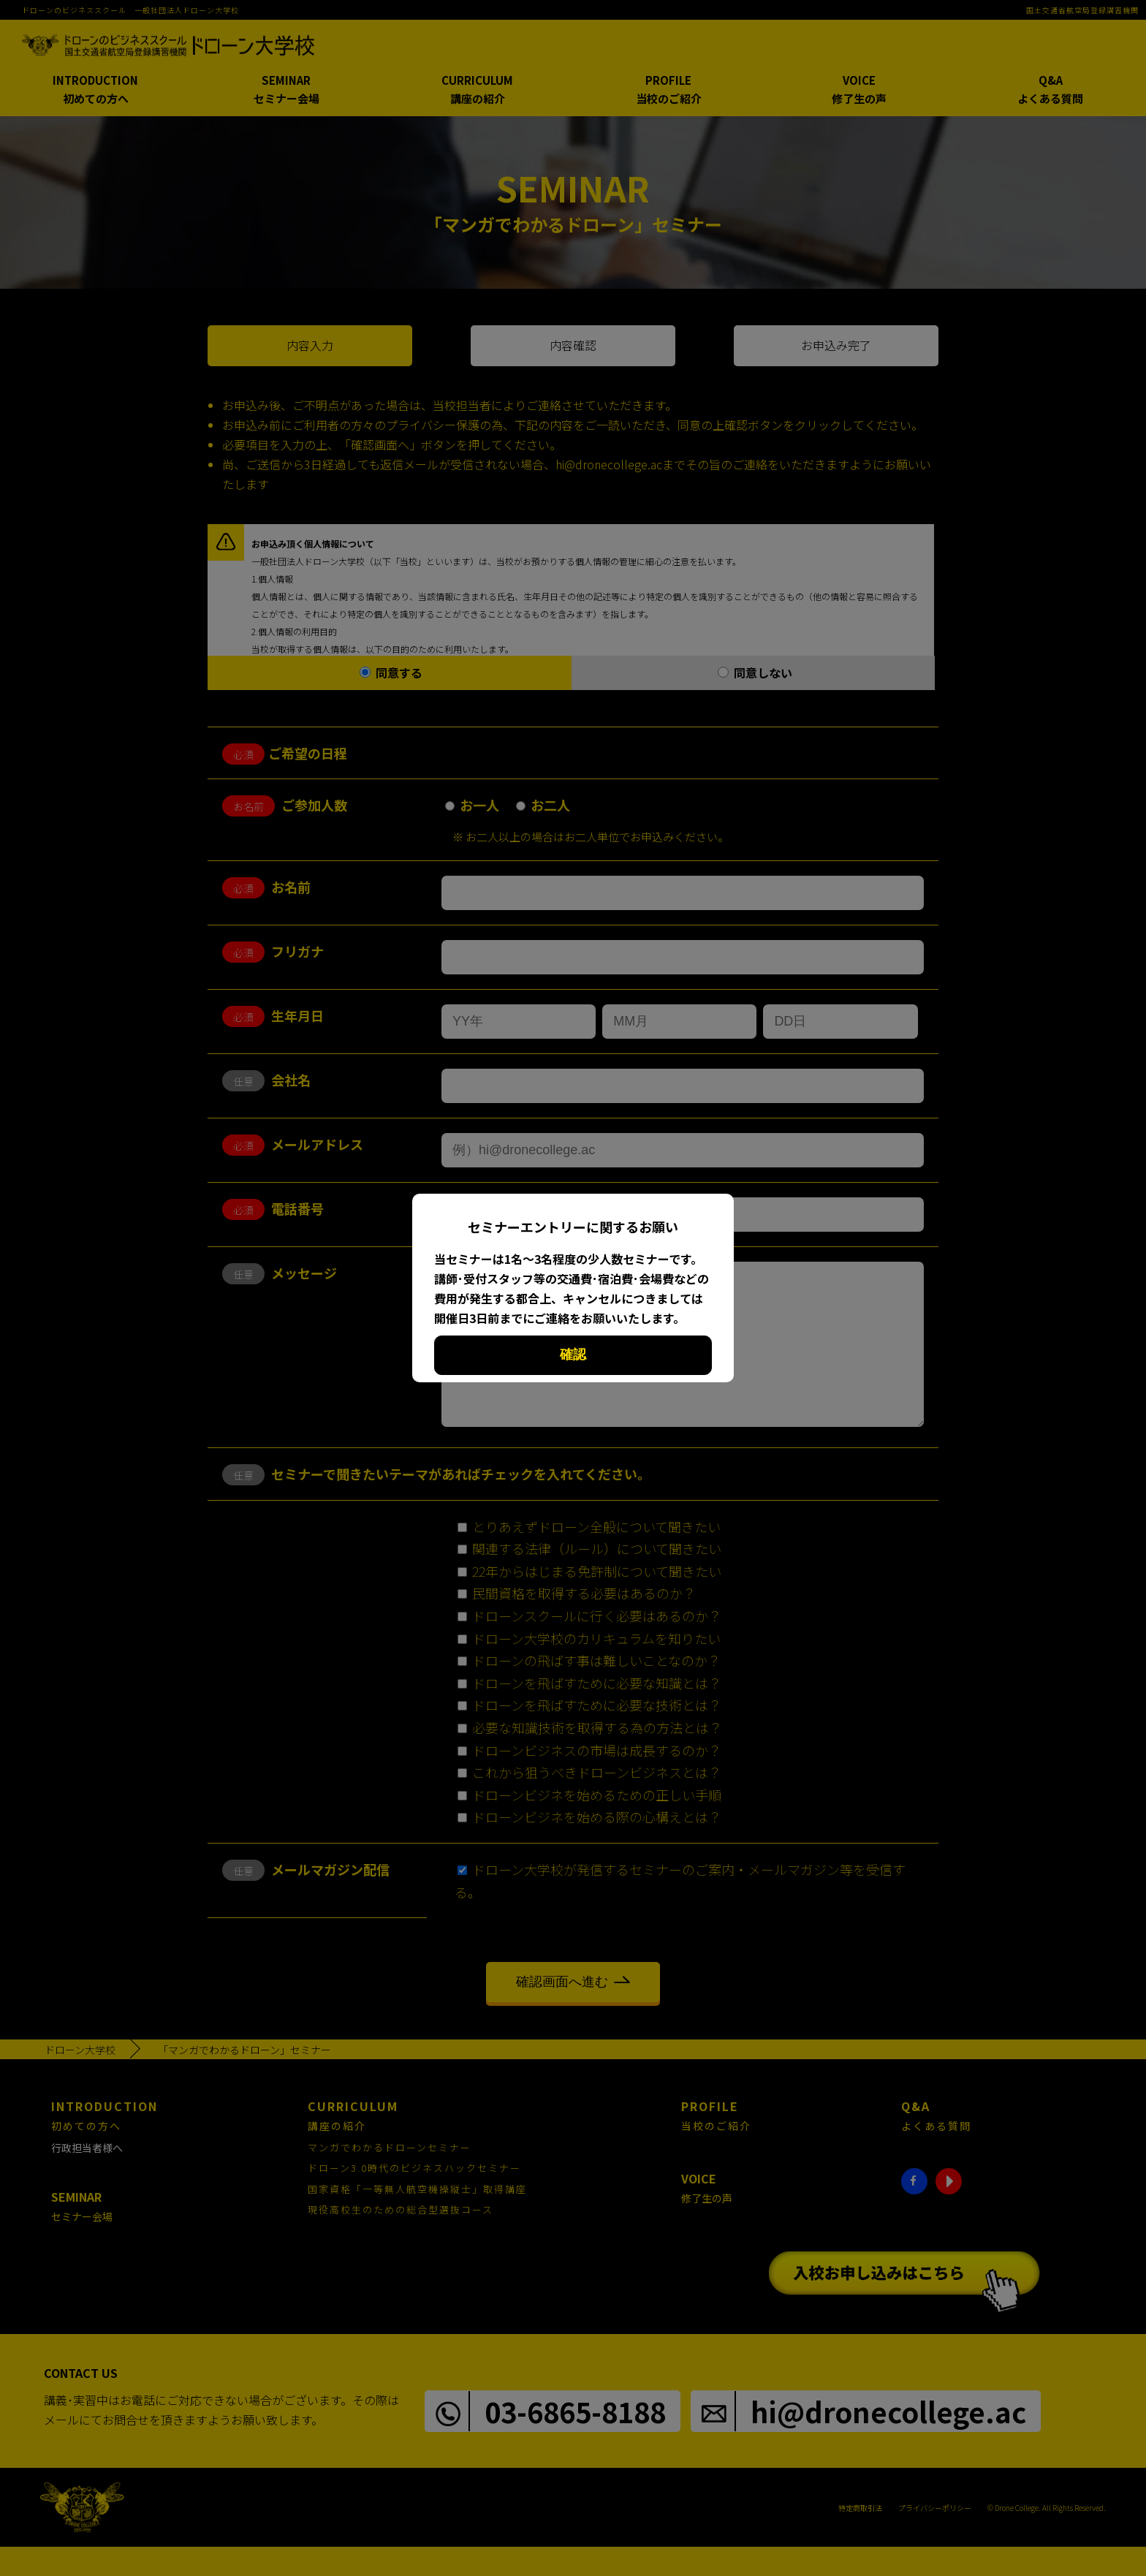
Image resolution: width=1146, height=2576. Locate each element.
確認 (573, 1354)
